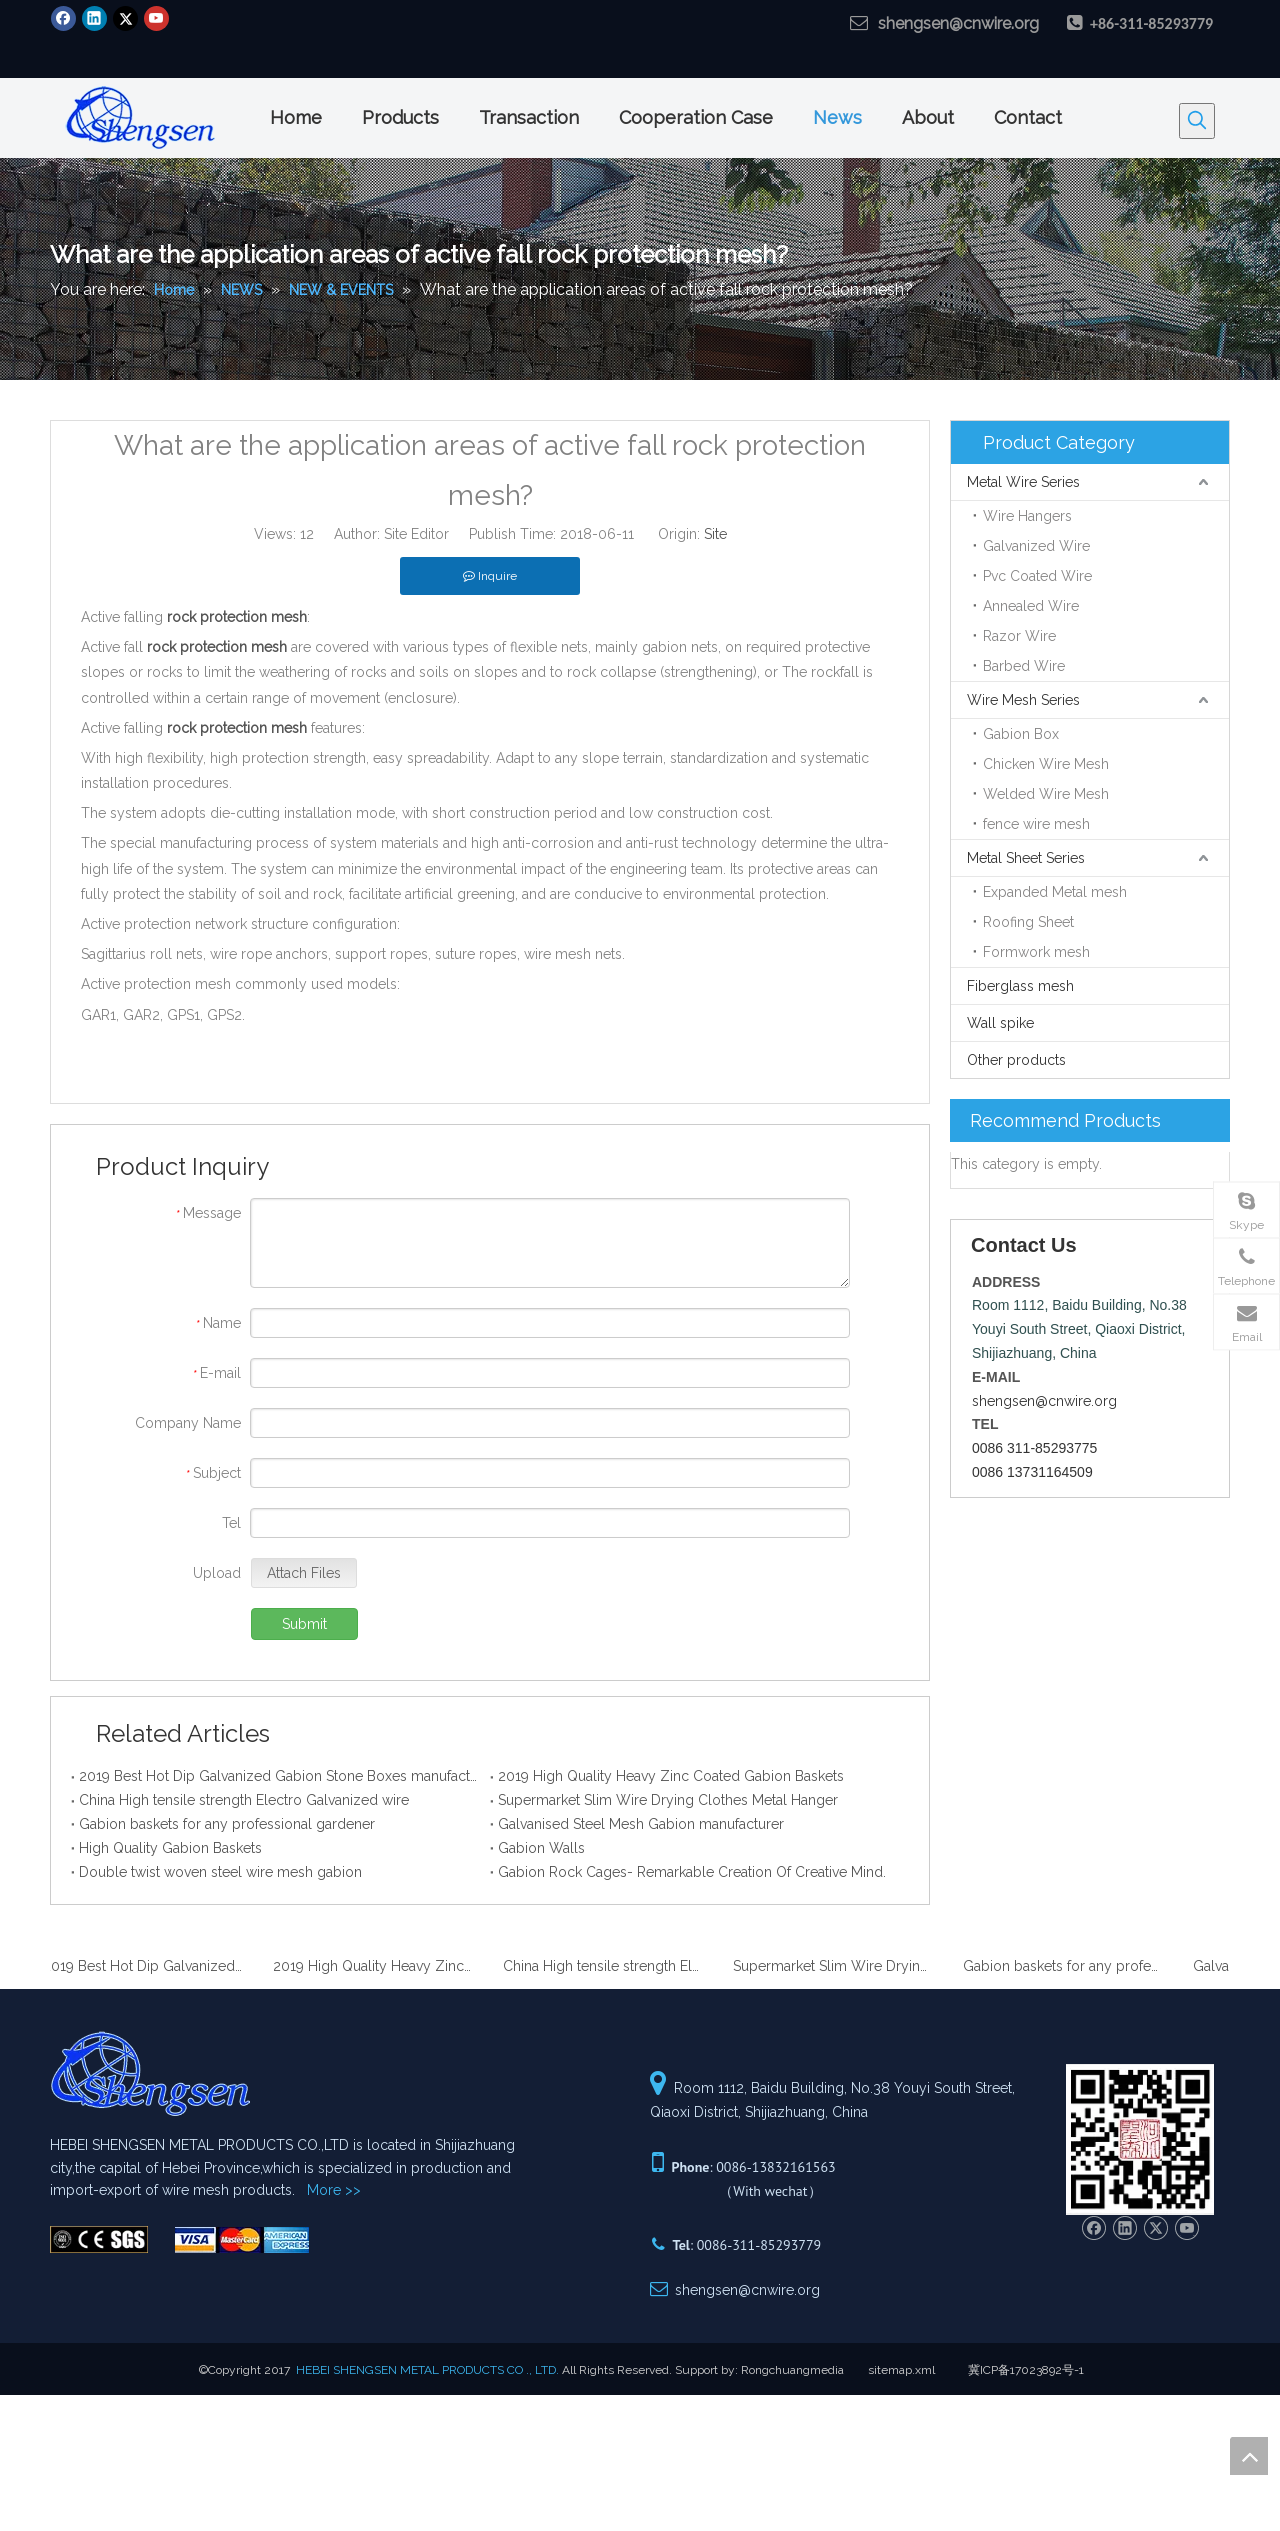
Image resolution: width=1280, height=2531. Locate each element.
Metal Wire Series (1023, 482)
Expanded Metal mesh (1055, 892)
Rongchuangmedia (792, 2370)
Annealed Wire (1031, 606)
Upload (217, 1573)
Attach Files (304, 1573)
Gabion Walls (541, 1848)
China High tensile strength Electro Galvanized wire (244, 1800)
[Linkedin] (94, 18)
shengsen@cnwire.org (958, 23)
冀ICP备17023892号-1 (1026, 2370)
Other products (1016, 1060)
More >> (334, 2190)
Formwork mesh (1036, 952)
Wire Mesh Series (1023, 700)
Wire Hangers (1027, 516)
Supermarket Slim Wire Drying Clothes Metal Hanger (668, 1800)
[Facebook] (63, 18)
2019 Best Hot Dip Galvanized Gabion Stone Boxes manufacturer (280, 1776)
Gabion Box (1021, 734)
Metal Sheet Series (1026, 858)
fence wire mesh (1036, 824)
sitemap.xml (901, 2370)
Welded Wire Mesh (1046, 794)
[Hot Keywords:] (1197, 121)
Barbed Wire (1024, 666)
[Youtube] (156, 18)
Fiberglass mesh (1020, 986)
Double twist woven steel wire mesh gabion (220, 1872)
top (1249, 2456)
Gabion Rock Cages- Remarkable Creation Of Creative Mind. (692, 1872)
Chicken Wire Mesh (1046, 764)
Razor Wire (1019, 636)
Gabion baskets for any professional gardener (227, 1824)
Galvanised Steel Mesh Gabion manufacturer (641, 1824)
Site (715, 534)
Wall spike (1000, 1023)
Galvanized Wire (1036, 546)
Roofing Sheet (1028, 922)
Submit (304, 1624)
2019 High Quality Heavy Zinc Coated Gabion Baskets (671, 1776)
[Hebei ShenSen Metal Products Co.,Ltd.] (99, 2239)
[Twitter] (125, 18)
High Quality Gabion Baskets (170, 1848)
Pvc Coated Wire (1037, 576)
